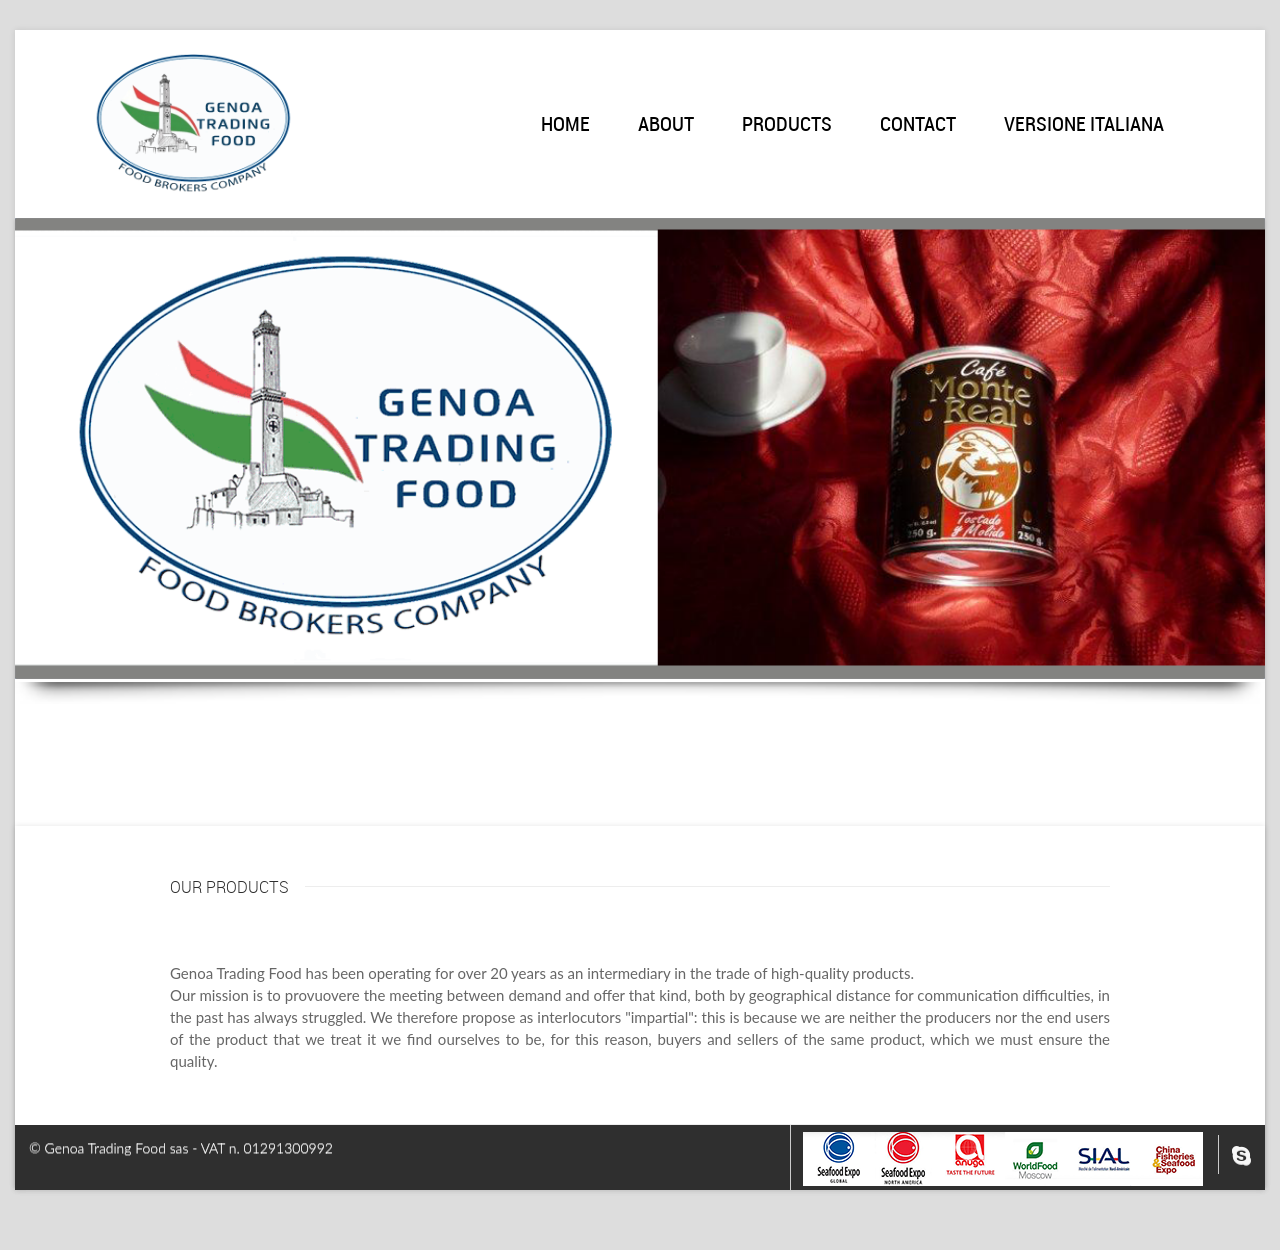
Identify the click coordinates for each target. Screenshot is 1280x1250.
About (666, 125)
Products (787, 125)
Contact (918, 125)
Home (565, 125)
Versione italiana (1084, 125)
